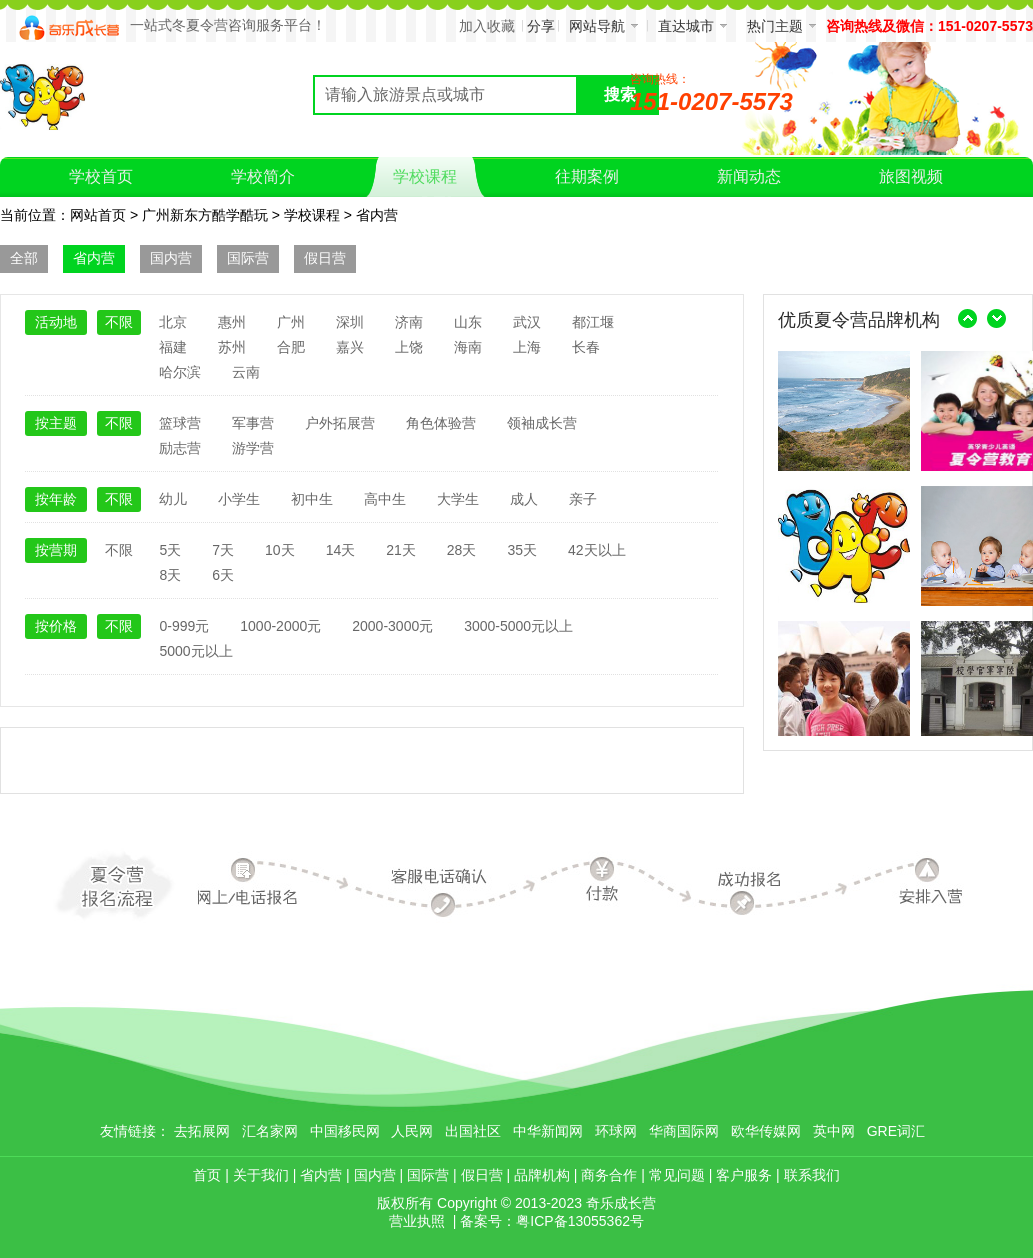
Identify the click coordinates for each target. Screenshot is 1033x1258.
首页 (207, 1175)
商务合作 (609, 1175)
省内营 (377, 215)
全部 (24, 258)
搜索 (620, 94)
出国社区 (473, 1131)
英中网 (834, 1131)
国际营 (248, 258)
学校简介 (263, 176)
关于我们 (261, 1175)
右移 (997, 319)
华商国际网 (684, 1131)
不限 (119, 322)
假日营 (325, 258)
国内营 (171, 258)
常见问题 (677, 1175)
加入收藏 (487, 26)
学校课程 (312, 215)
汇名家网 (270, 1131)
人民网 (412, 1131)
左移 (967, 319)
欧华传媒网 (766, 1131)
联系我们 (812, 1175)
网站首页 (98, 215)
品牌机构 (542, 1175)
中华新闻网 (548, 1131)
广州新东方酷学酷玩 (205, 215)
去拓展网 (202, 1131)
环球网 (616, 1131)
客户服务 (744, 1175)
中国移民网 (345, 1131)
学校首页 (101, 176)
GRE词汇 (896, 1131)
